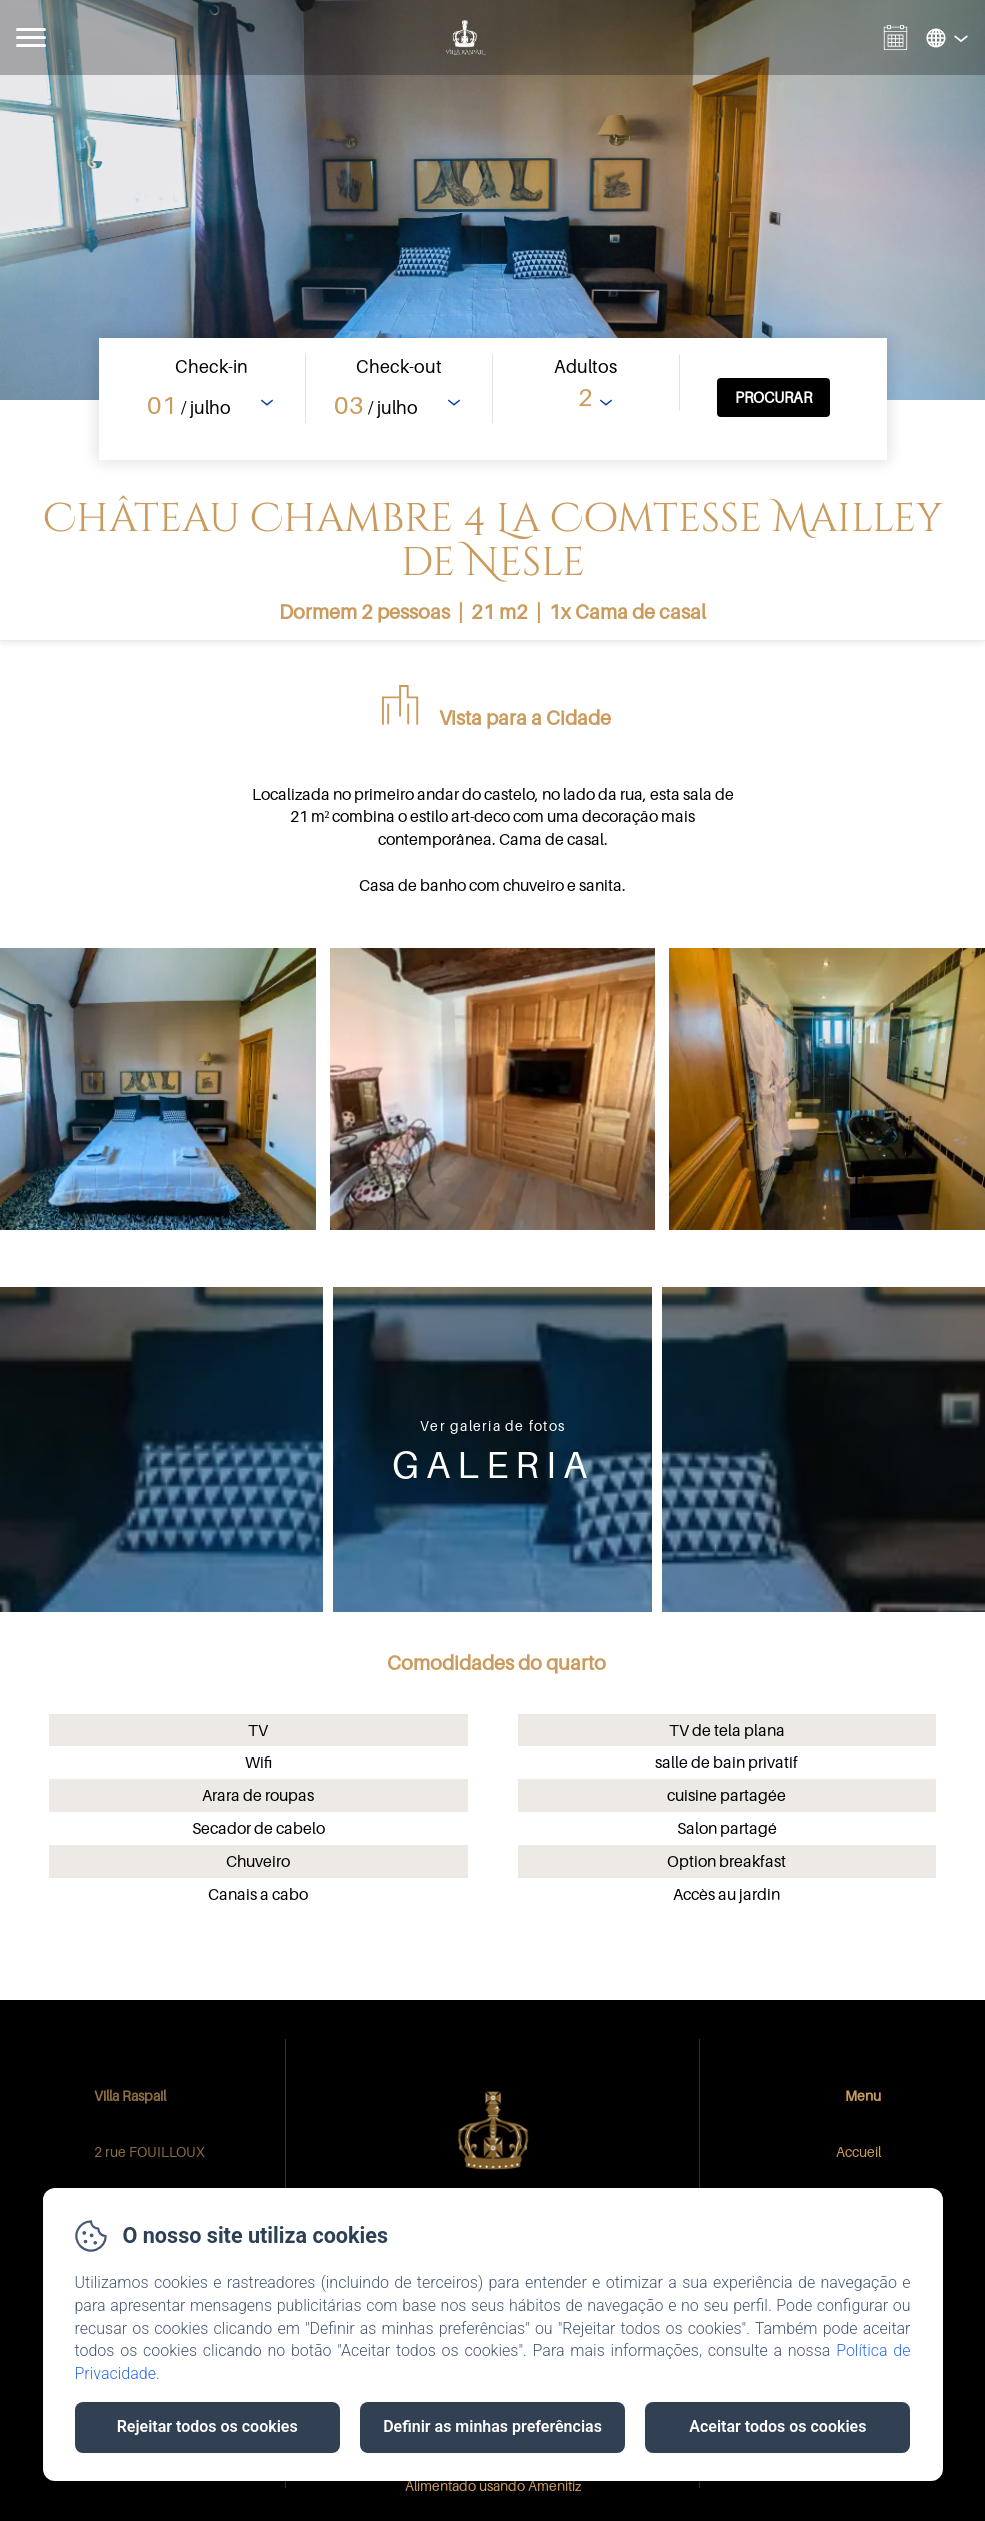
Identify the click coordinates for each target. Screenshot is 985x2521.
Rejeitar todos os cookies (207, 2426)
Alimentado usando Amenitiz (493, 2485)
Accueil (858, 2151)
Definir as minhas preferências (492, 2426)
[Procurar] (773, 397)
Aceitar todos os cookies (777, 2426)
